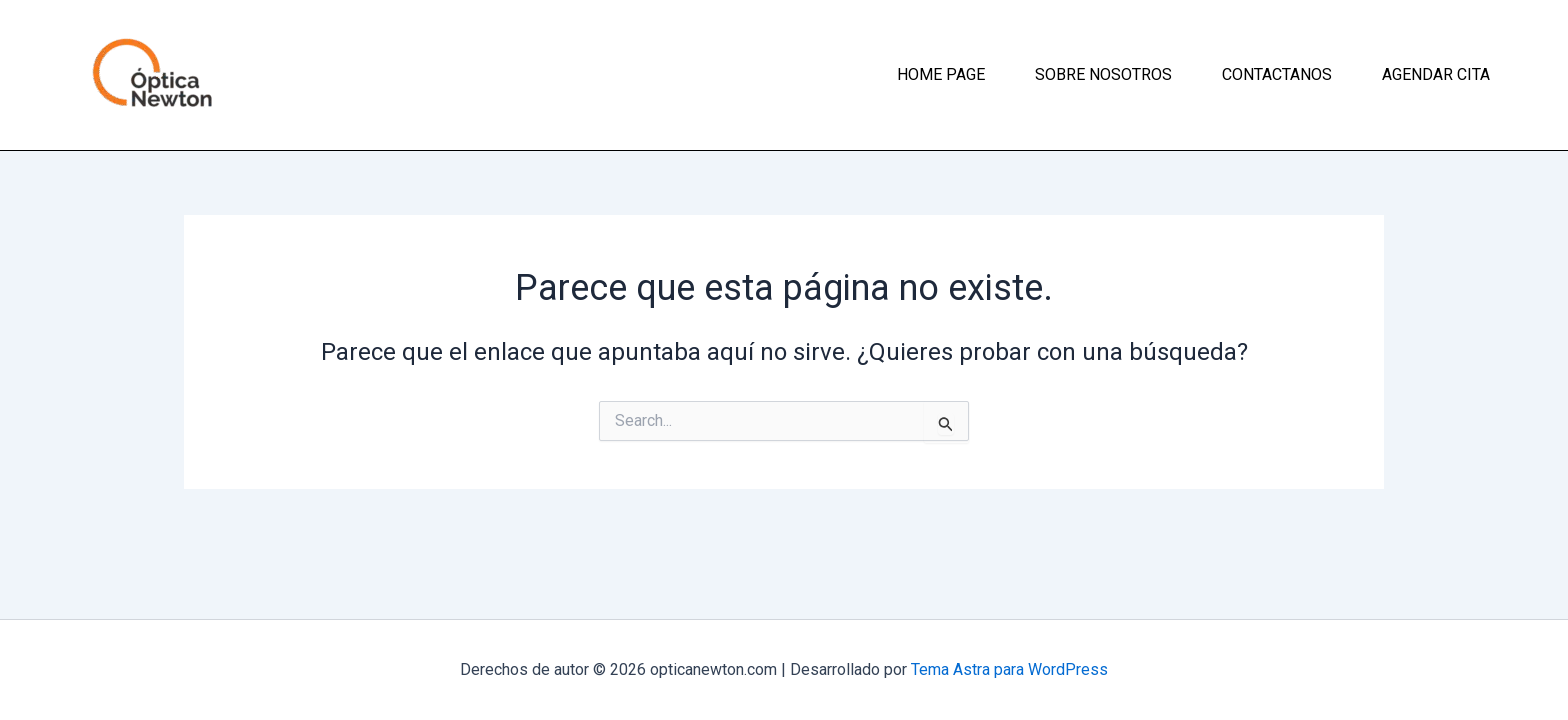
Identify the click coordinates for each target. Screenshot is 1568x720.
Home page (941, 74)
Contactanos (1277, 74)
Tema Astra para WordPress (1009, 669)
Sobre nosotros (1103, 74)
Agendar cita (1436, 74)
